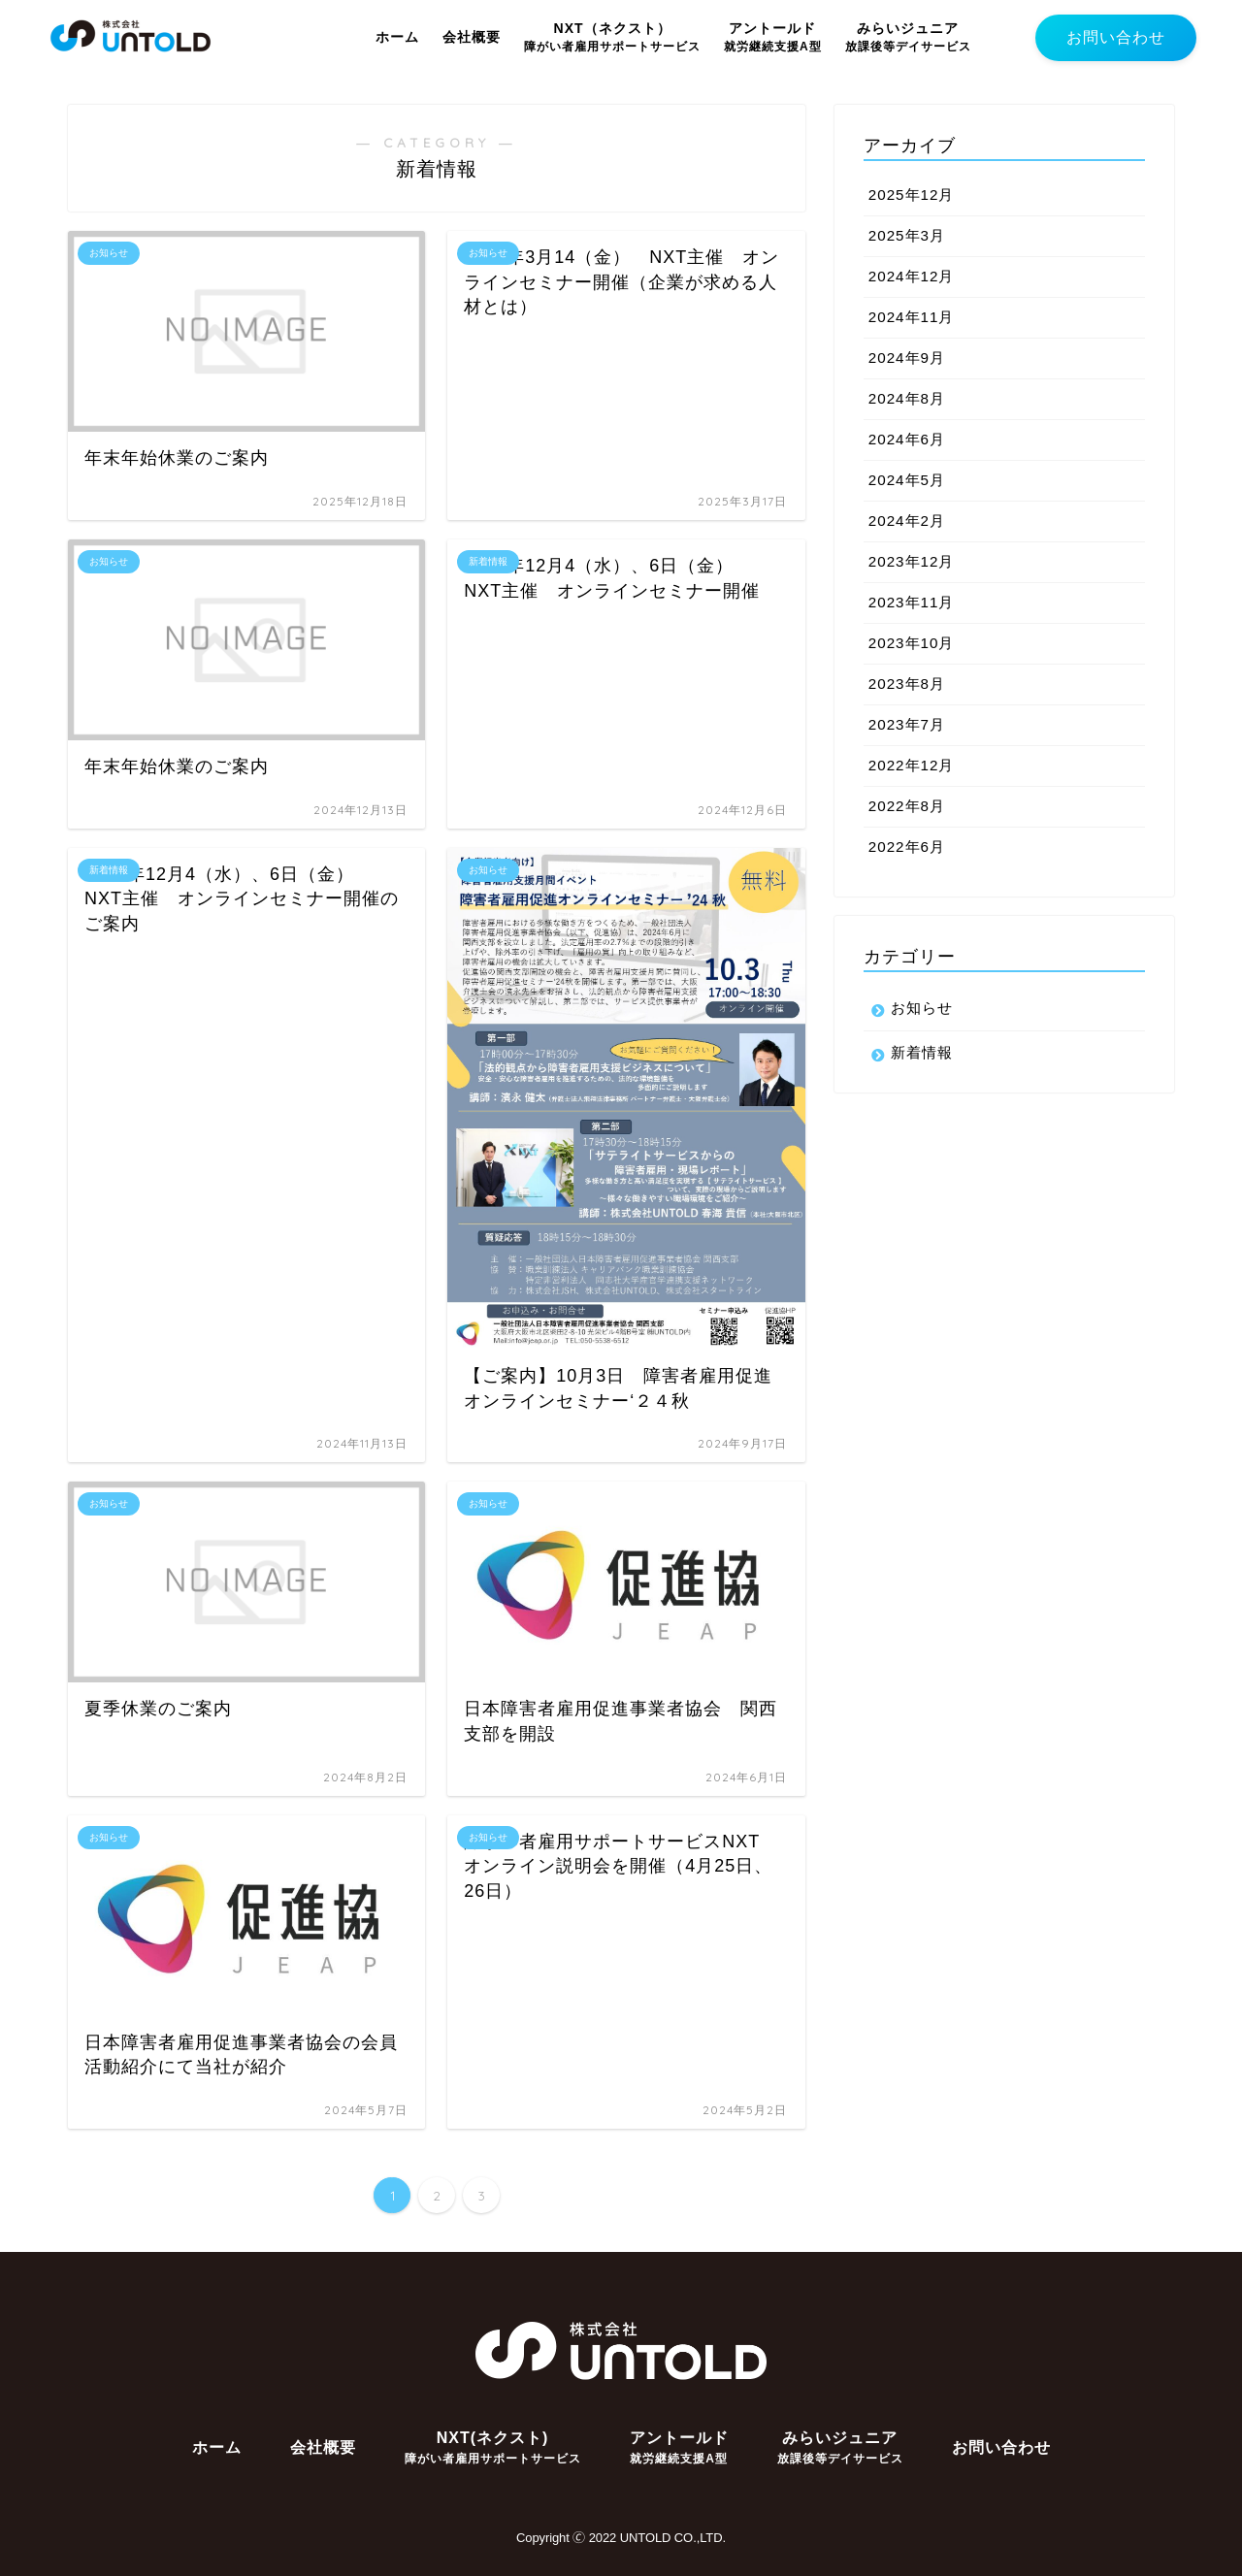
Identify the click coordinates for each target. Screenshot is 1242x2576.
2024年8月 (906, 398)
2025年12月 (911, 194)
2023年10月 (911, 643)
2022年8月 (906, 806)
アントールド (773, 36)
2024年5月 (906, 480)
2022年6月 (906, 846)
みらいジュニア (908, 36)
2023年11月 (911, 602)
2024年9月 (906, 357)
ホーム (397, 37)
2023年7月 (906, 724)
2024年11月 (911, 317)
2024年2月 (906, 520)
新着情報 (922, 1052)
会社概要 (471, 37)
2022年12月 (911, 765)
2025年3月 (906, 235)
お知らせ (922, 1007)
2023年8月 (906, 683)
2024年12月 (911, 276)
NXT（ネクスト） (612, 36)
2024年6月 (906, 439)
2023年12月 (911, 561)
